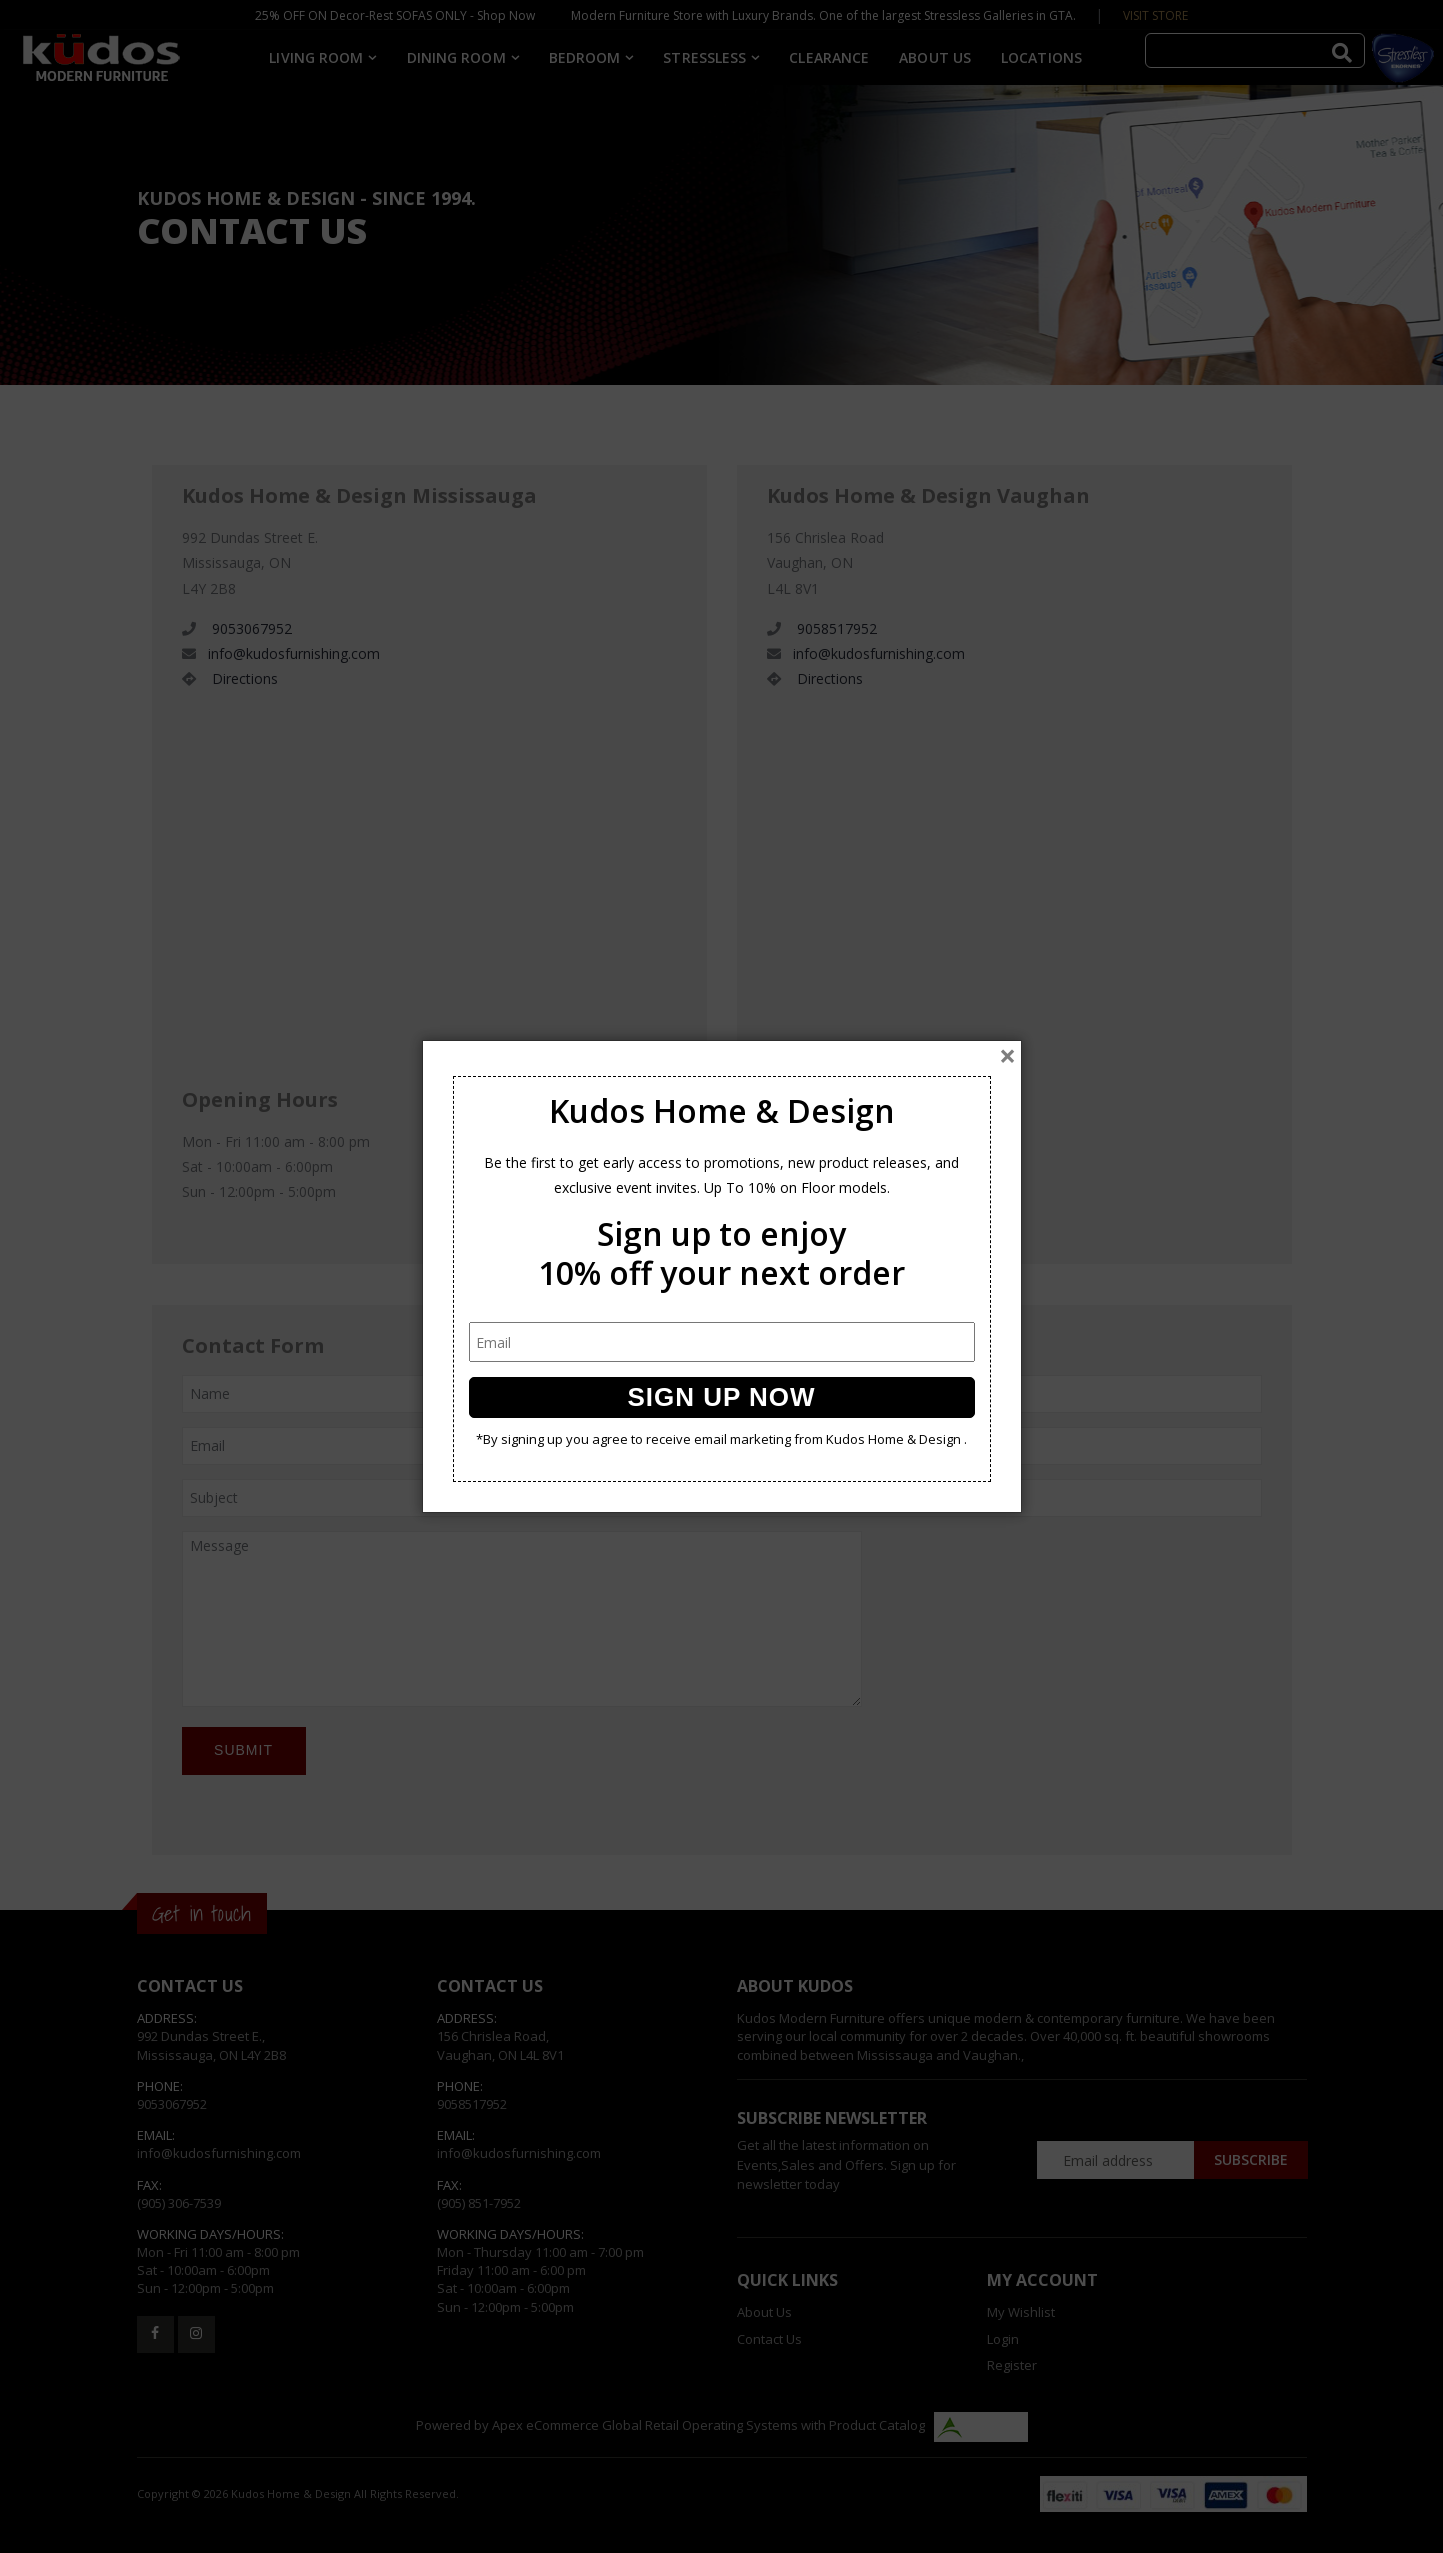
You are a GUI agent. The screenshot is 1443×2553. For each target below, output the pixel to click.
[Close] (1007, 1056)
